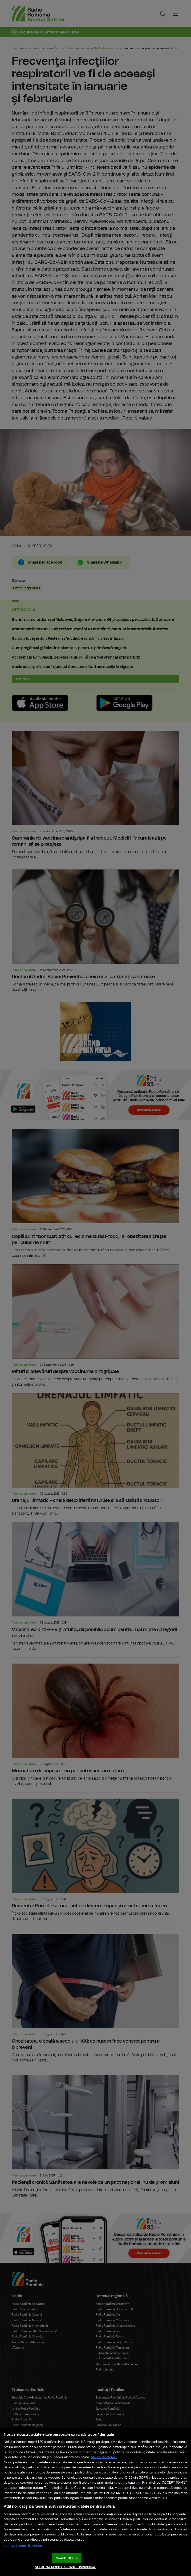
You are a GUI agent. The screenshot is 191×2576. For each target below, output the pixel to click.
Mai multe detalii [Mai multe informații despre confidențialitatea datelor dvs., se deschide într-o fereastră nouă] (104, 2457)
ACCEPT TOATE (67, 2558)
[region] (95, 2502)
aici (138, 2482)
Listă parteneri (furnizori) (24, 2545)
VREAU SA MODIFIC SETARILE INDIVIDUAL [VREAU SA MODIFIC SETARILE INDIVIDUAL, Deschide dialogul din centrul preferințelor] (65, 2567)
